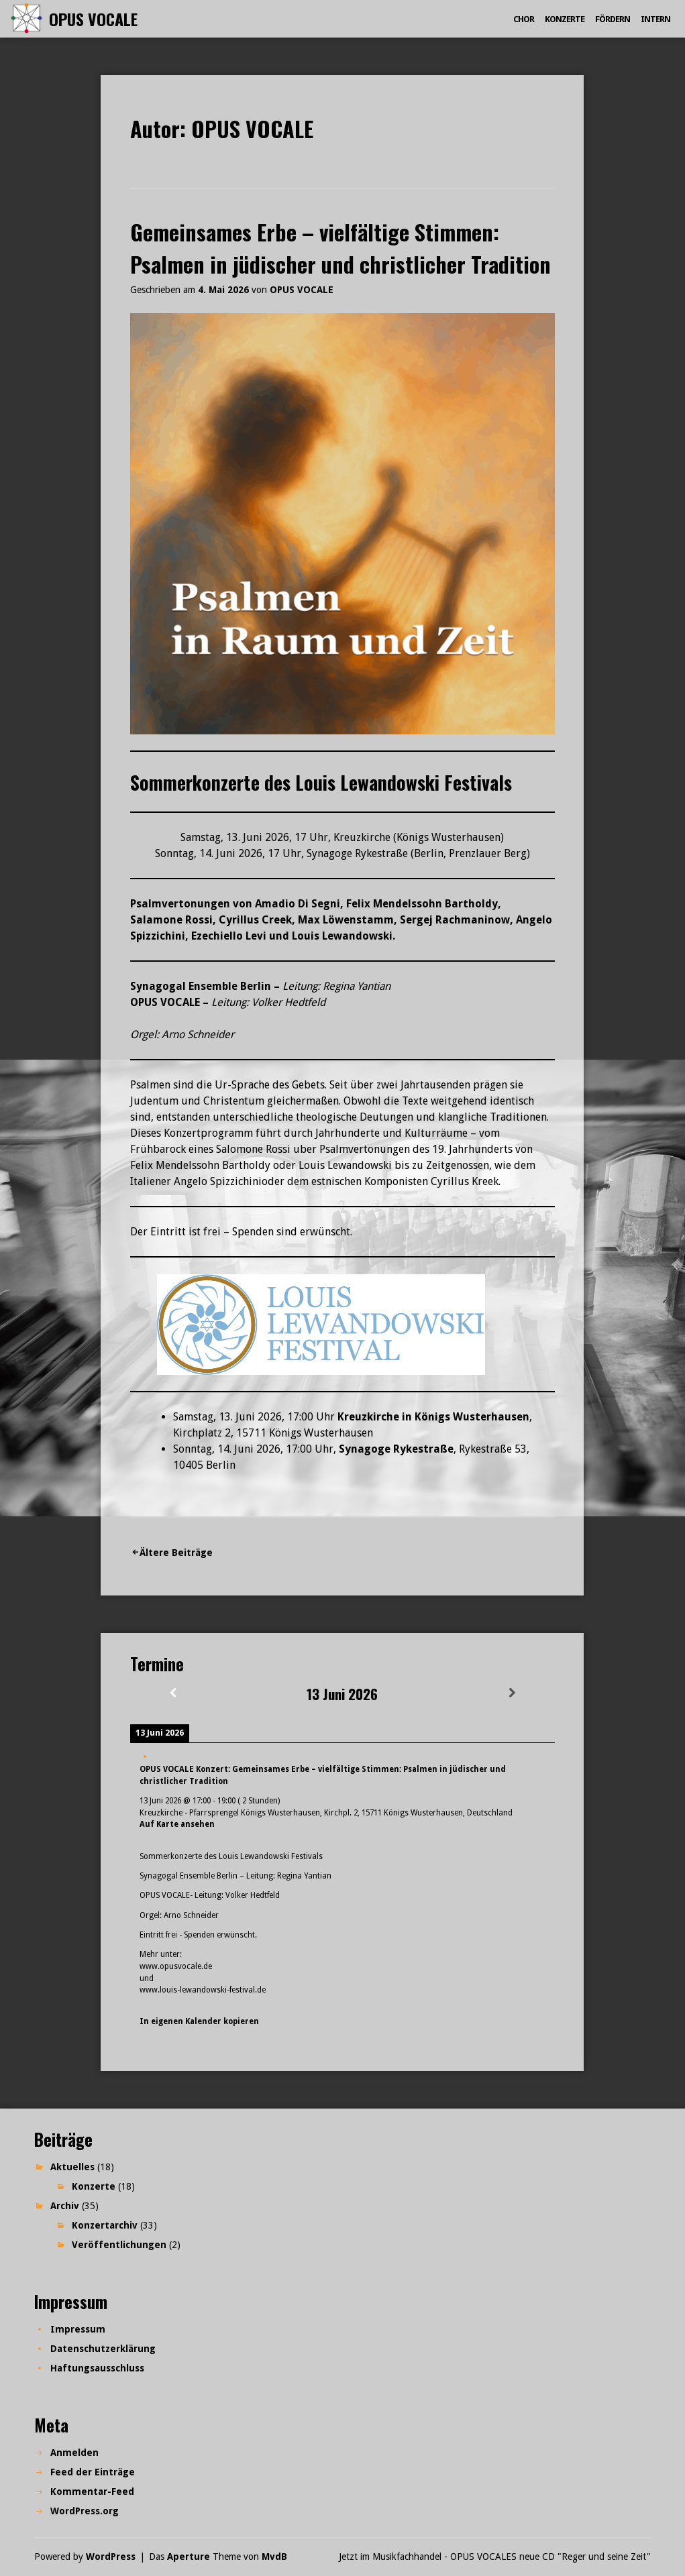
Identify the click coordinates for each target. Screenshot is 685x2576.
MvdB (274, 2556)
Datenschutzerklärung (103, 2348)
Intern (655, 19)
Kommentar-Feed (92, 2491)
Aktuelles (72, 2167)
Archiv (64, 2205)
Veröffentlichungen (119, 2244)
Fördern (612, 19)
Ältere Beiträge (176, 1552)
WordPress (111, 2556)
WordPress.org (84, 2511)
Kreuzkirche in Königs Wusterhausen (433, 1416)
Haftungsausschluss (97, 2368)
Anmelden (74, 2452)
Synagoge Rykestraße (396, 1449)
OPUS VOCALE (93, 19)
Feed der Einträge (92, 2472)
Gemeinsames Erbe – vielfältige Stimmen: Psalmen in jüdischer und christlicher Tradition (340, 248)
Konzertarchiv (105, 2225)
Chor (523, 19)
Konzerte (564, 19)
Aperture (188, 2556)
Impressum (77, 2329)
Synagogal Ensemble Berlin (200, 986)
